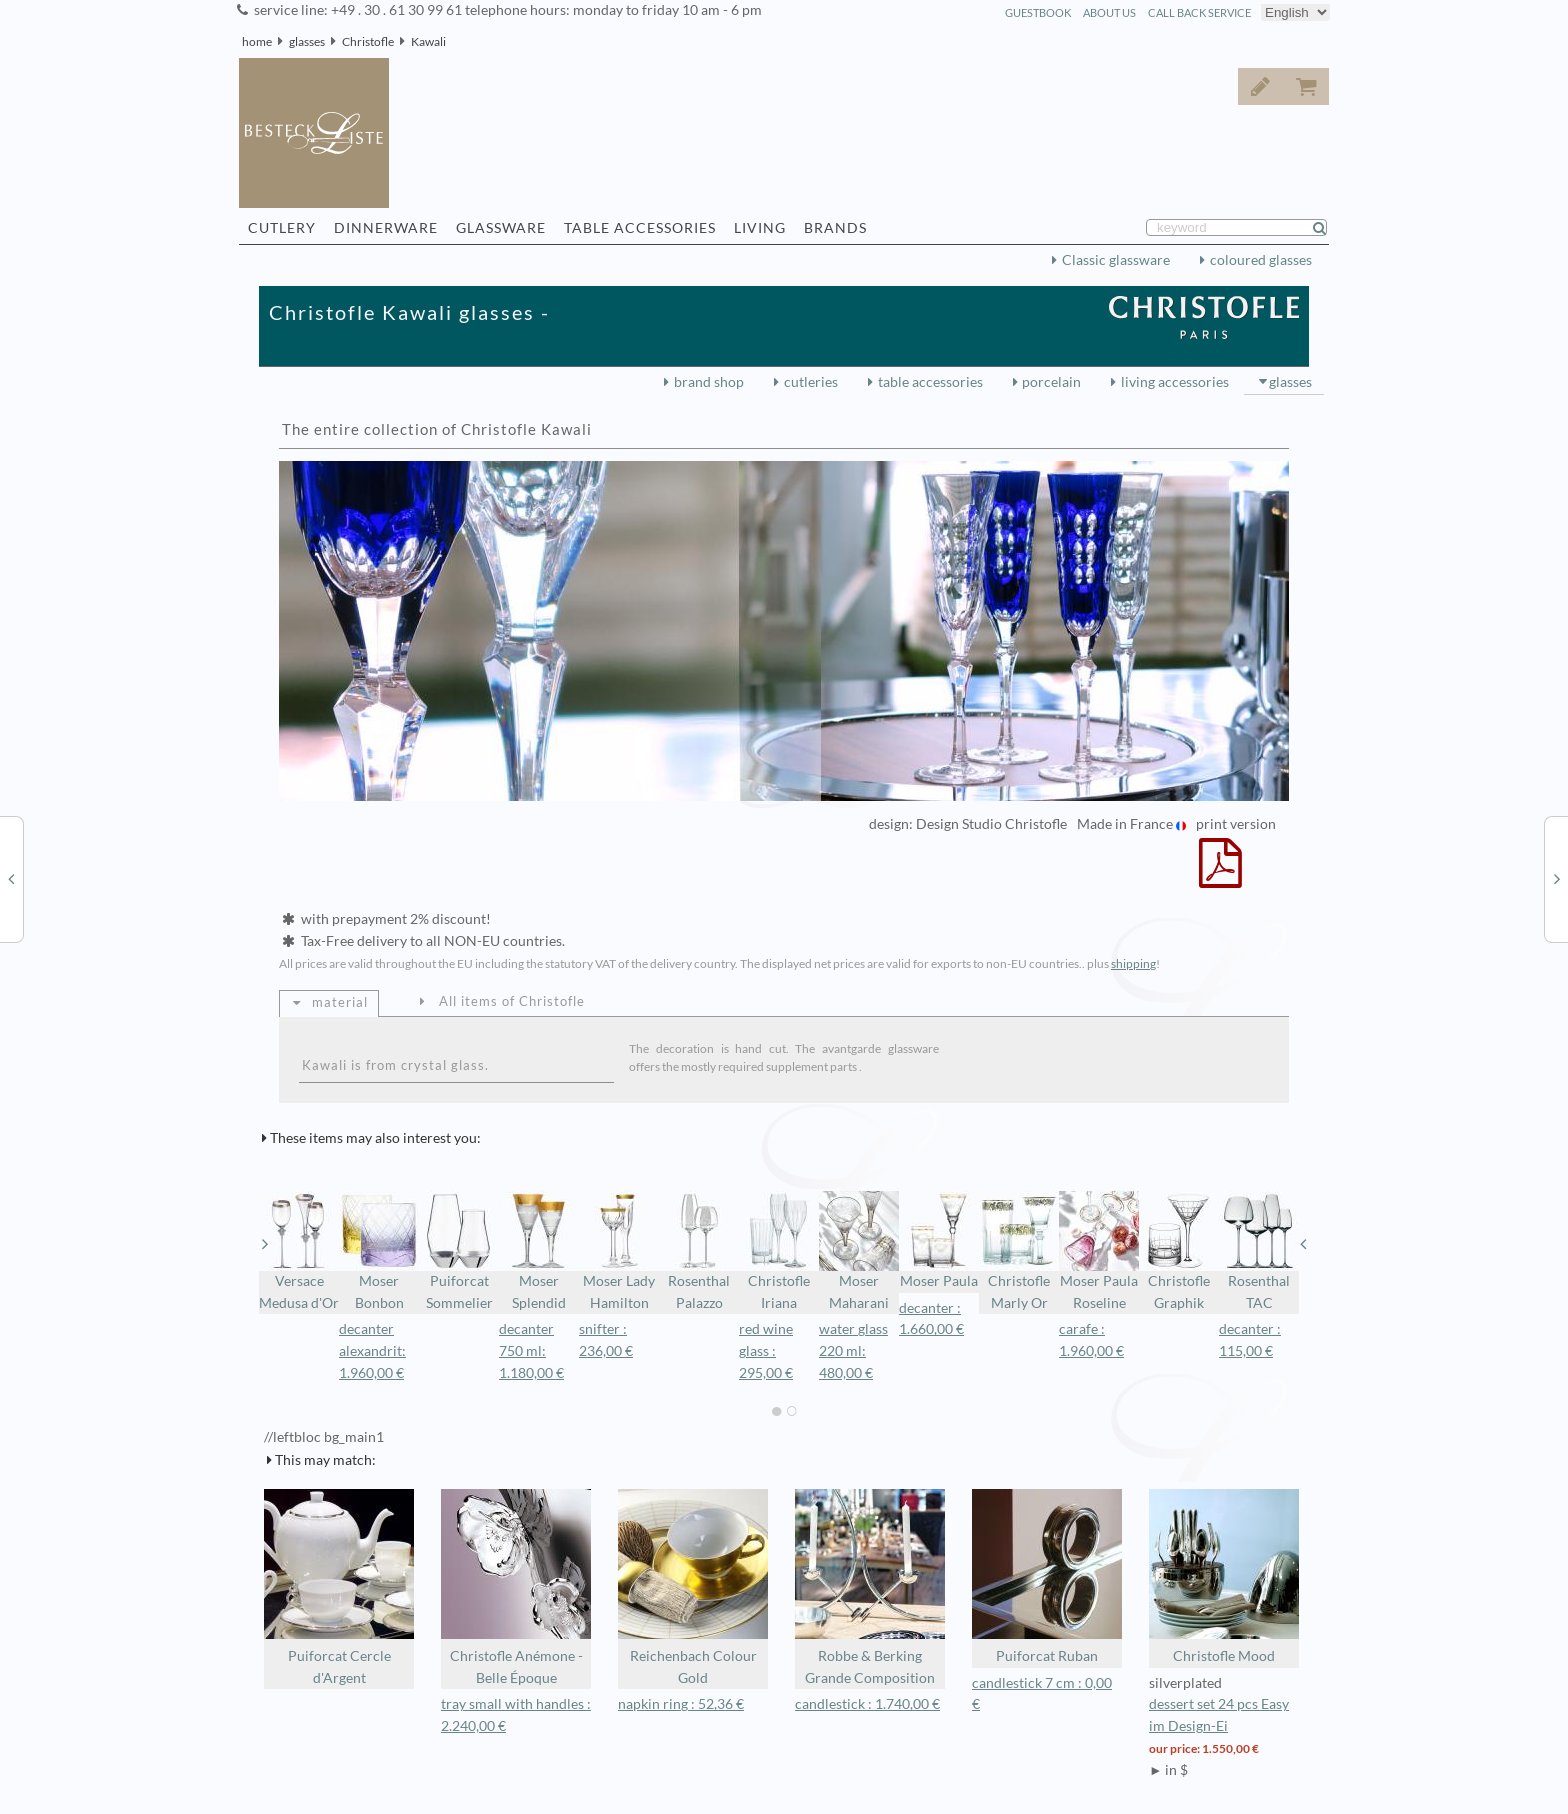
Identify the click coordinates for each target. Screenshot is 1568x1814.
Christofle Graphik (1179, 1251)
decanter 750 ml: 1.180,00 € (531, 1351)
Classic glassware (1116, 260)
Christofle (368, 41)
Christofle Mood (1224, 1576)
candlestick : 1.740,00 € (867, 1704)
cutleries (811, 382)
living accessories (1175, 382)
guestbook (1038, 12)
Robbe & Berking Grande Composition (870, 1587)
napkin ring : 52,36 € (681, 1704)
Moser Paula (939, 1240)
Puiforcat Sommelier (459, 1251)
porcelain (1051, 382)
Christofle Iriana (779, 1251)
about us (1109, 12)
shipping (1133, 963)
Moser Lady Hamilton (619, 1251)
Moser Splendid (539, 1251)
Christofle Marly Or (1019, 1251)
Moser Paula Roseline (1099, 1251)
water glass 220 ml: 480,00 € (853, 1351)
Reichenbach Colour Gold (693, 1587)
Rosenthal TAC (1259, 1251)
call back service (1199, 12)
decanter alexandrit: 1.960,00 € (372, 1351)
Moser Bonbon (379, 1251)
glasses (307, 41)
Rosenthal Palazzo (699, 1251)
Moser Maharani (859, 1251)
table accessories (930, 382)
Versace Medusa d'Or (299, 1251)
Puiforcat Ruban (1047, 1576)
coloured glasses (1261, 260)
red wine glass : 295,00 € (766, 1351)
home (257, 41)
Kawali (428, 41)
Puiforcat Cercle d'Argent (339, 1587)
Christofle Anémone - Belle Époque (516, 1587)
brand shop (709, 382)
